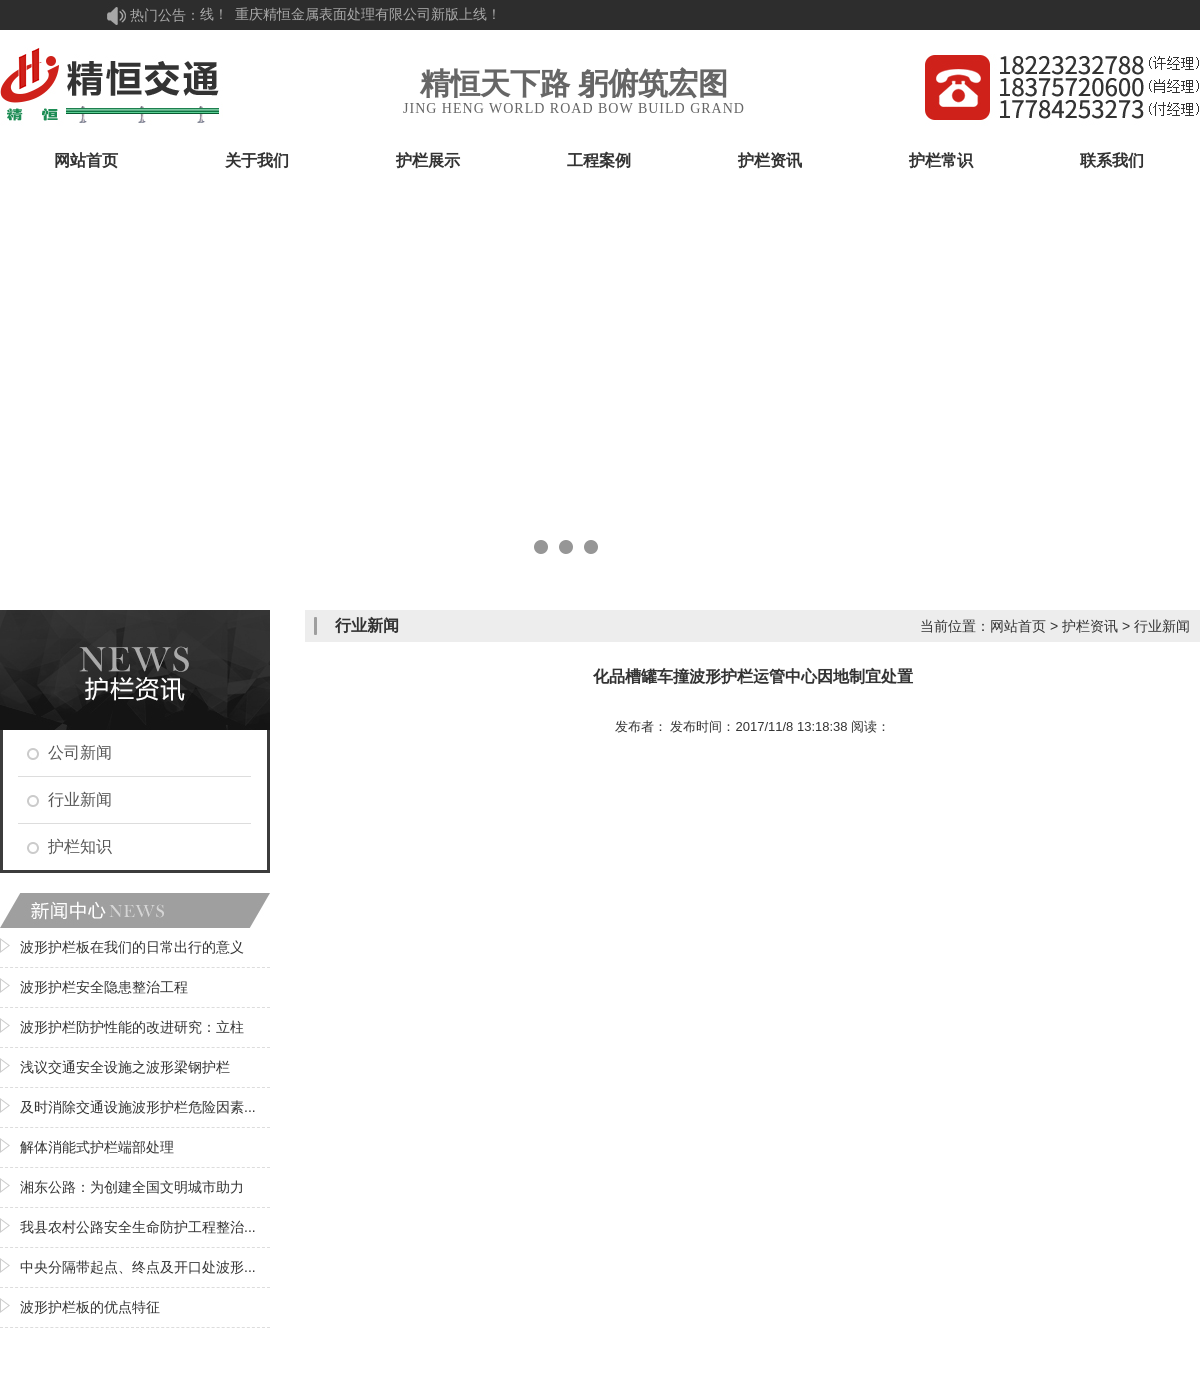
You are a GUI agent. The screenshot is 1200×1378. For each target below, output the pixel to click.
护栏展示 (428, 160)
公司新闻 (80, 752)
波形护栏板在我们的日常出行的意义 (132, 947)
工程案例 (599, 160)
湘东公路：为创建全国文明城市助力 (132, 1187)
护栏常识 (941, 160)
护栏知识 (80, 846)
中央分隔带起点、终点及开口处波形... (138, 1267)
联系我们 (1112, 160)
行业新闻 (80, 799)
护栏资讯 (770, 160)
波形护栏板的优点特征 (90, 1307)
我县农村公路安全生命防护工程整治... (138, 1227)
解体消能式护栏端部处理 (97, 1147)
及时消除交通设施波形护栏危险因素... (138, 1107)
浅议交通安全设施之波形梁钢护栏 (125, 1067)
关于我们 (257, 160)
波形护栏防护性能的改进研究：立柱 (132, 1027)
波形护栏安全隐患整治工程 (104, 987)
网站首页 (86, 160)
